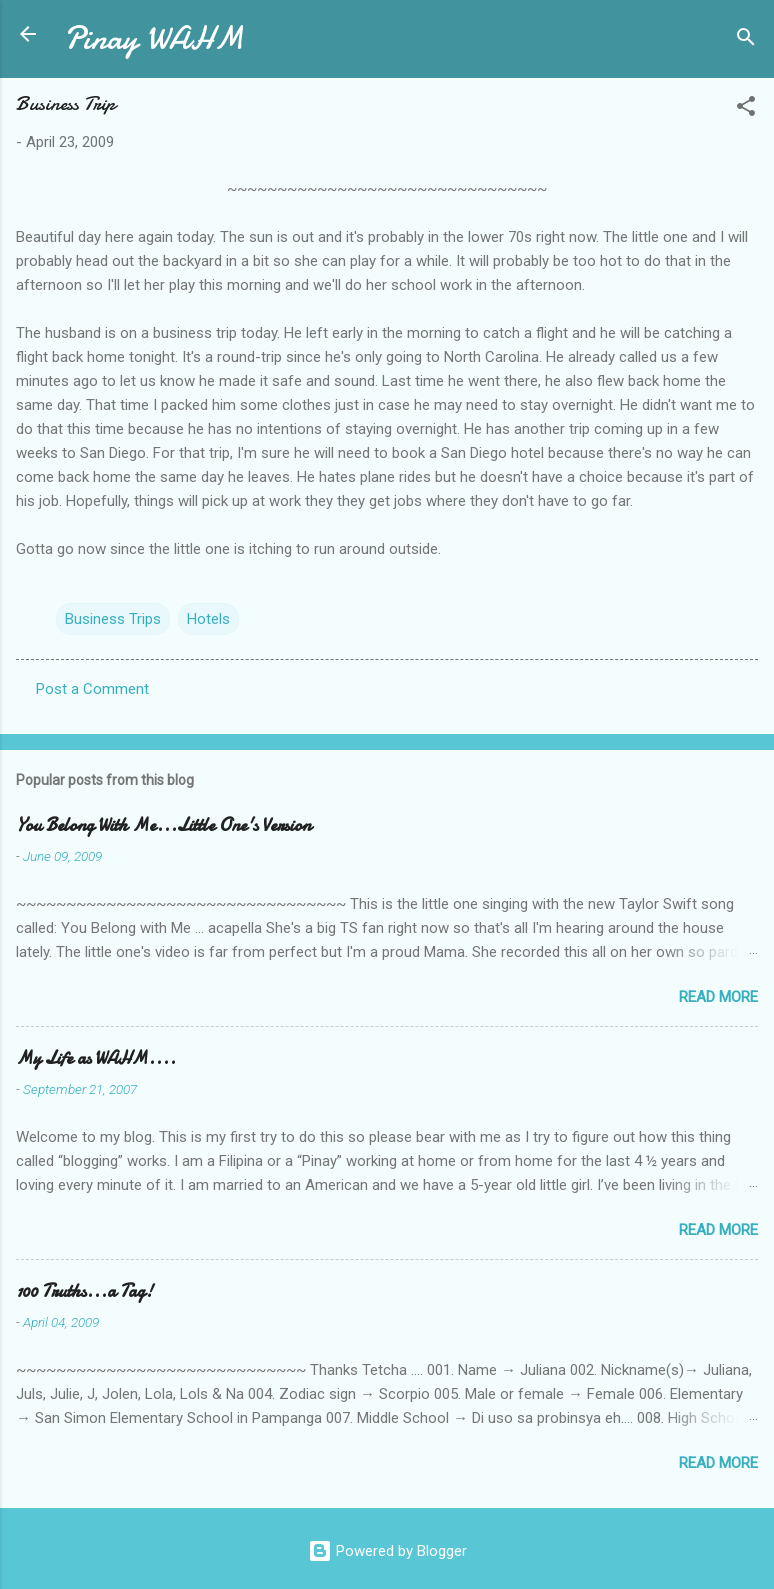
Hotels (208, 619)
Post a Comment (92, 689)
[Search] (746, 40)
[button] (746, 109)
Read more (718, 997)
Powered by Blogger (387, 1551)
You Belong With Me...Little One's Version (163, 825)
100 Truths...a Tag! (84, 1291)
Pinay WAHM (154, 38)
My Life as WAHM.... (96, 1058)
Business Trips (113, 619)
